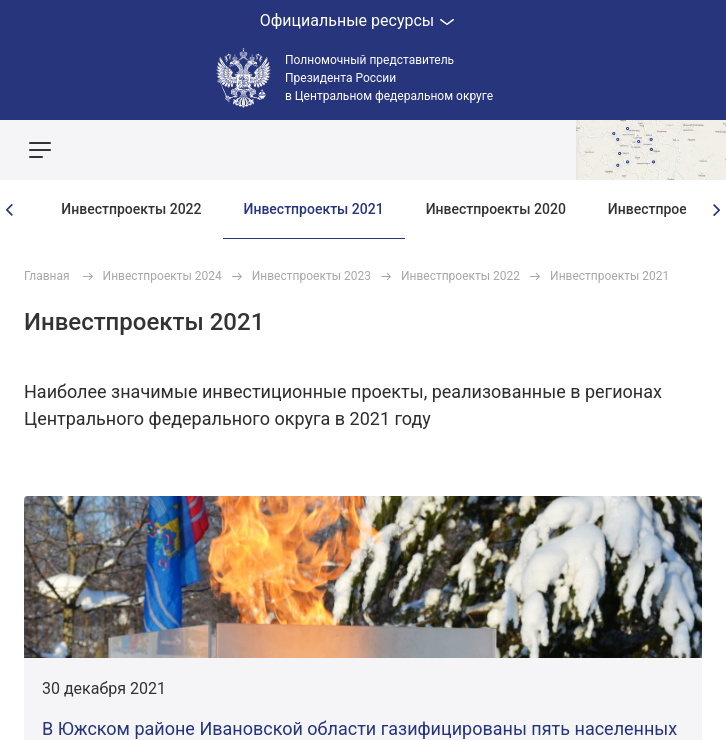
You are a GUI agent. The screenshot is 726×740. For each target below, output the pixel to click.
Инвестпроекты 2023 (311, 276)
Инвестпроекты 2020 (496, 209)
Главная (47, 276)
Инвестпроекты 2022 (131, 209)
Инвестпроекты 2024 (162, 276)
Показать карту (651, 150)
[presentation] (10, 210)
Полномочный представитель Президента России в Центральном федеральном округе (389, 78)
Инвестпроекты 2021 (314, 209)
